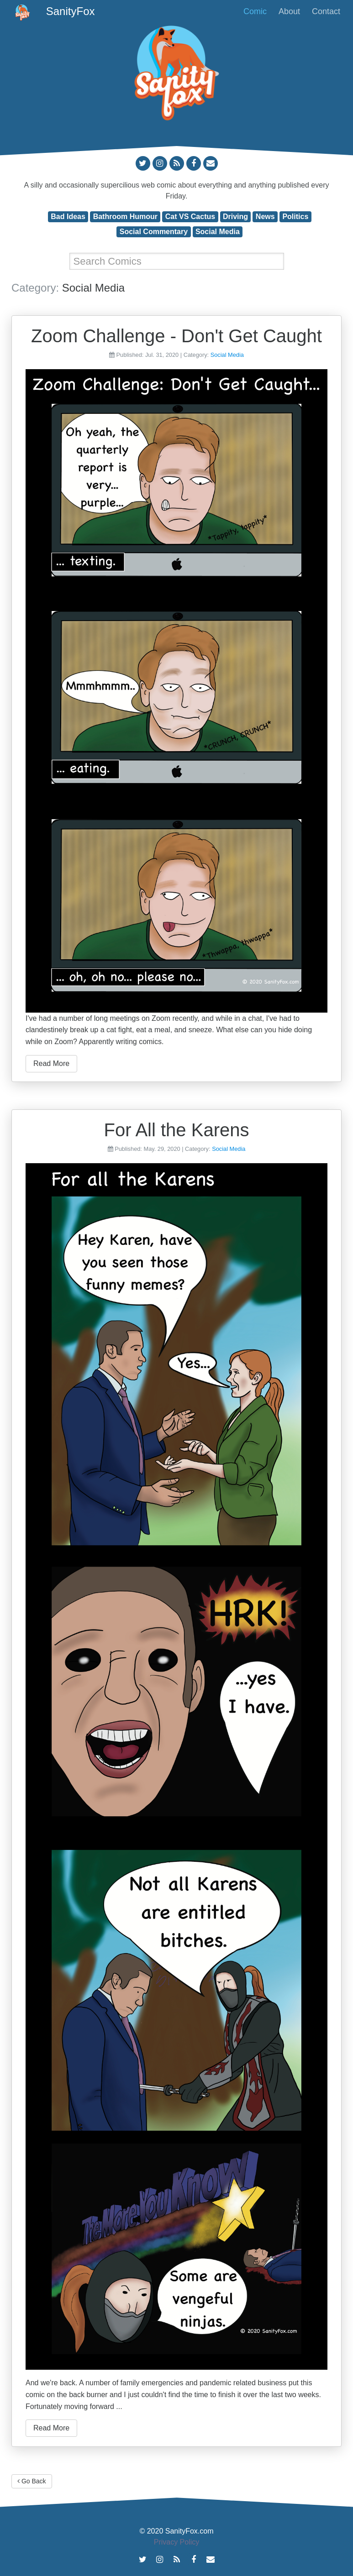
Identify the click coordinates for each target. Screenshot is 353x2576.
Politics (295, 216)
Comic (255, 11)
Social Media (217, 231)
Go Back (31, 2481)
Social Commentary (154, 231)
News (265, 216)
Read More (51, 1063)
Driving (235, 216)
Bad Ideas (68, 216)
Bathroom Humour (125, 216)
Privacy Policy (177, 2542)
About (289, 11)
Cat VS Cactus (190, 216)
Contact (326, 11)
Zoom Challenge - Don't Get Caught (176, 336)
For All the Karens (176, 1130)
